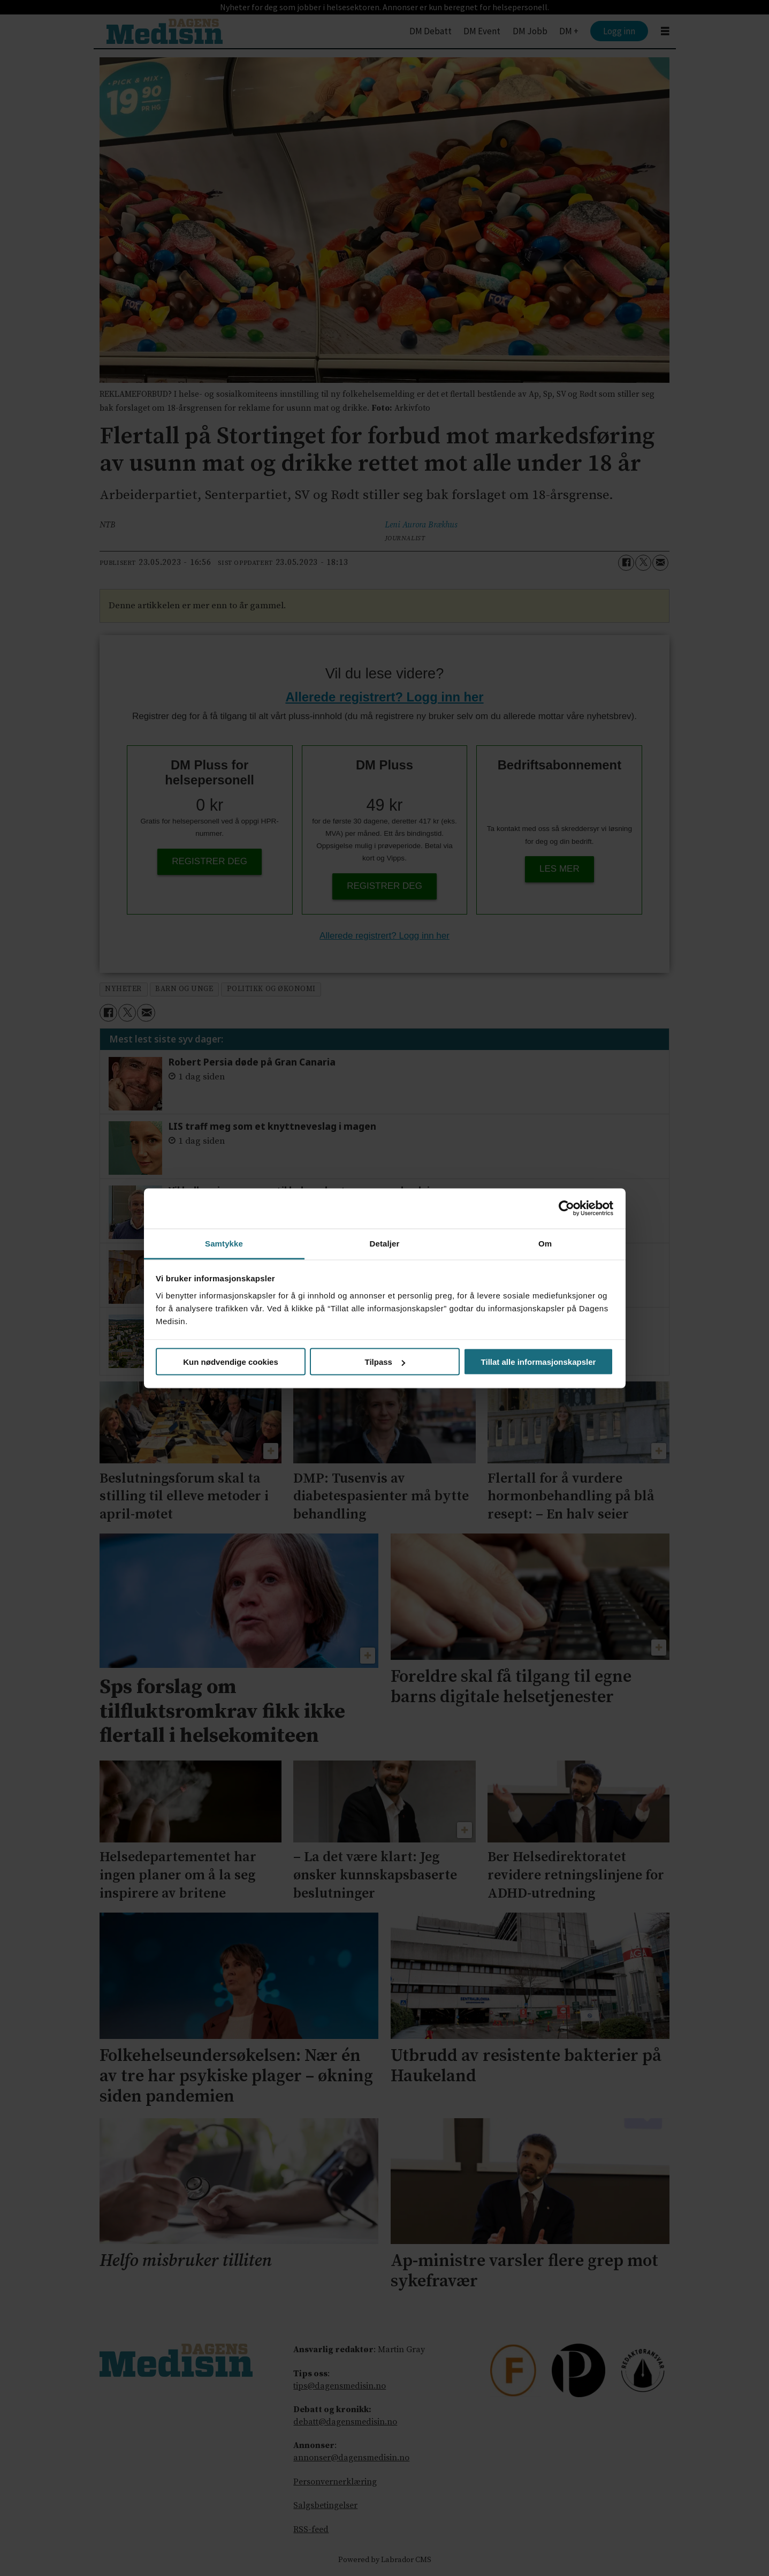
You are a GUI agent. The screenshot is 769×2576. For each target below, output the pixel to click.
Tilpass (385, 1361)
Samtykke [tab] (224, 1243)
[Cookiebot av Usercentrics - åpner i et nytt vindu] (566, 1208)
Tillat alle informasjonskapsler (538, 1361)
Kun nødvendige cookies (230, 1361)
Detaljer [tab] (385, 1243)
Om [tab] (545, 1243)
